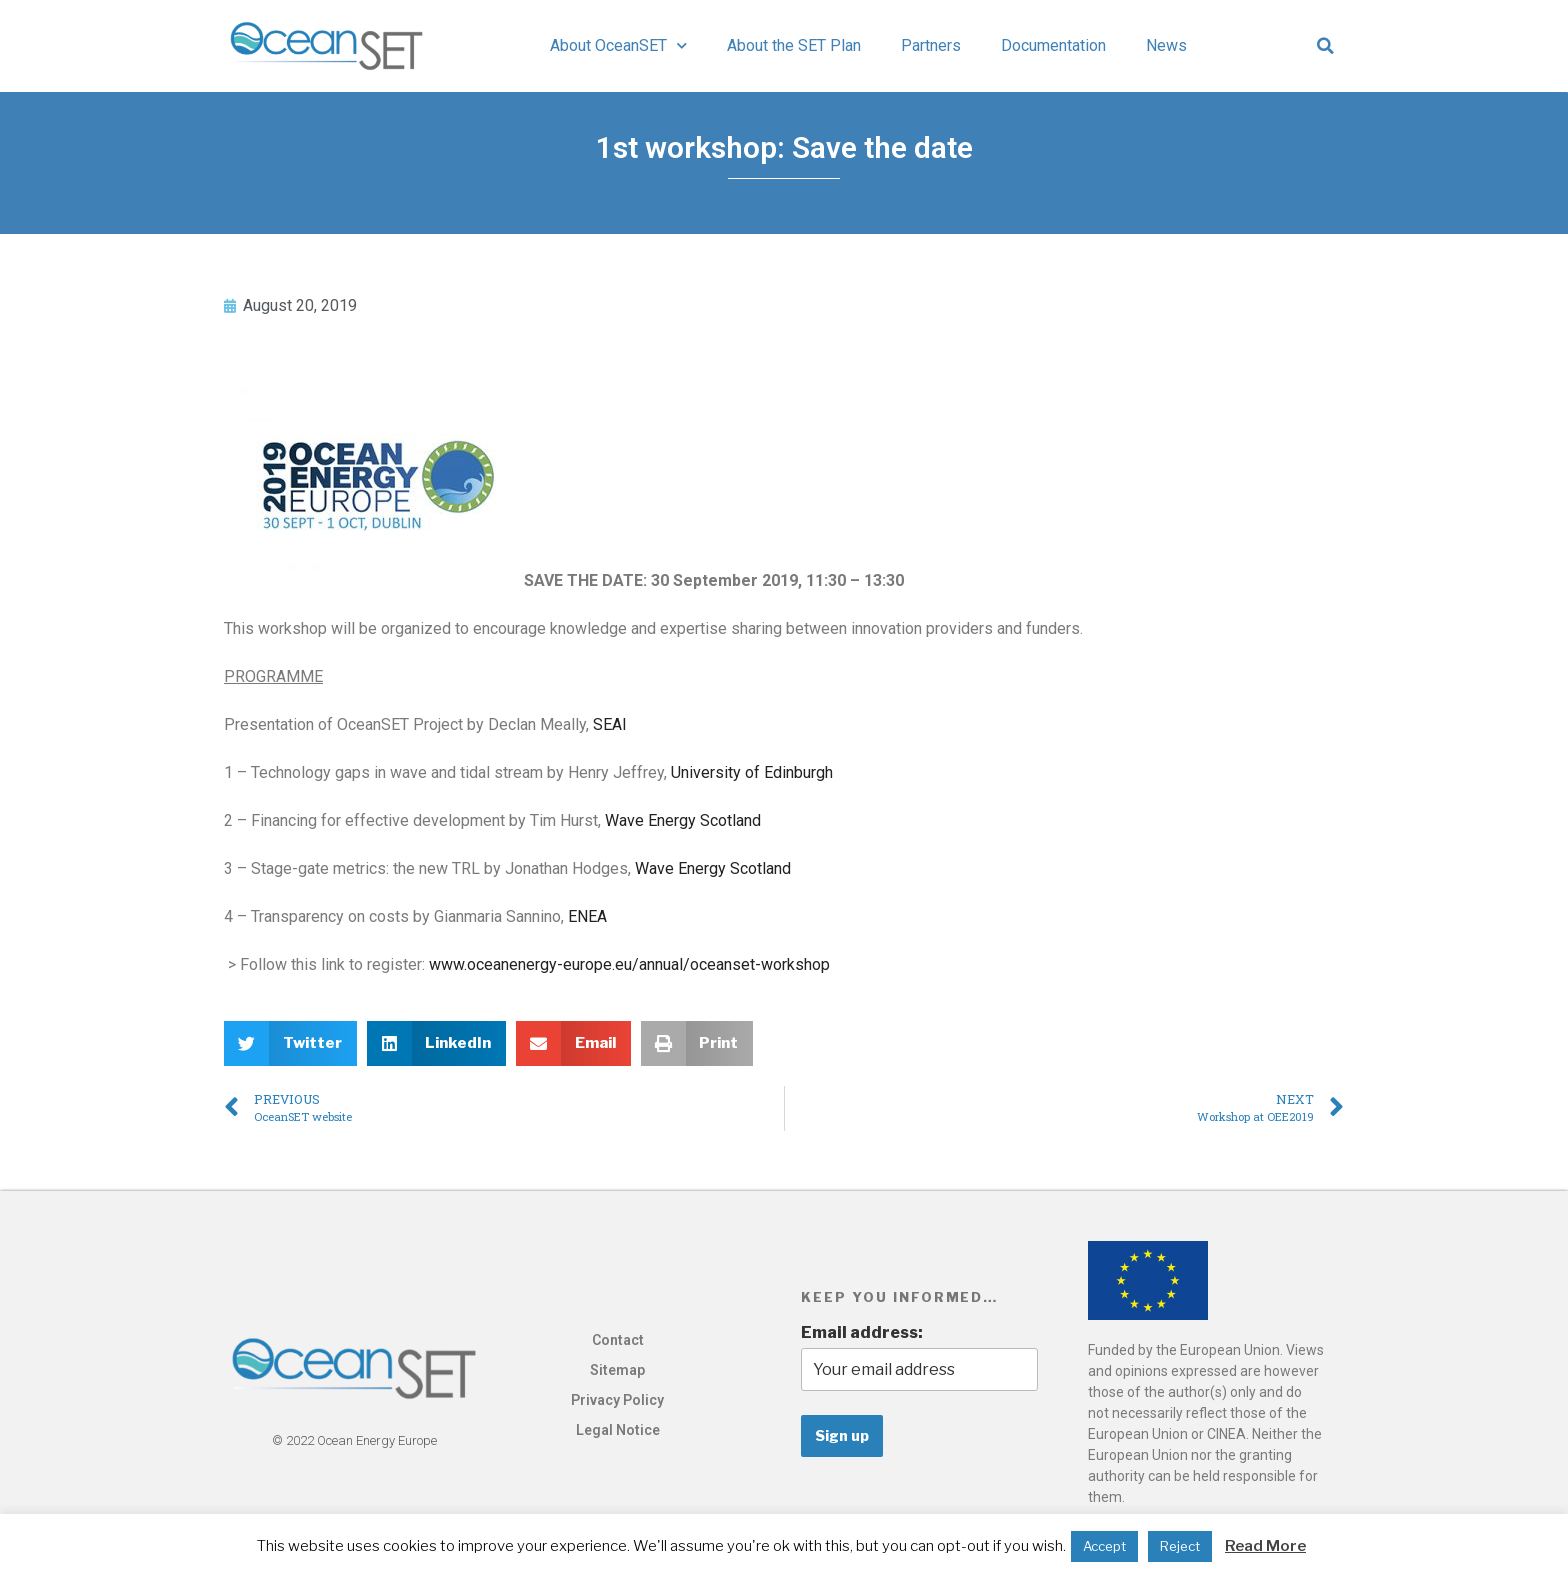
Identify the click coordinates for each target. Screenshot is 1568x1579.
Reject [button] (1180, 1546)
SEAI (610, 724)
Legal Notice (618, 1430)
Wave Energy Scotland (683, 820)
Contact (618, 1340)
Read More (1265, 1546)
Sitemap (617, 1370)
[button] (1326, 46)
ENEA (587, 916)
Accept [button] (1104, 1546)
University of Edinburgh (752, 772)
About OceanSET (618, 45)
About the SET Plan (794, 45)
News (1166, 45)
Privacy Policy (617, 1400)
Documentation (1053, 45)
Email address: (862, 1332)
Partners (931, 45)
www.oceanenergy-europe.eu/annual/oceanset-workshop (629, 964)
